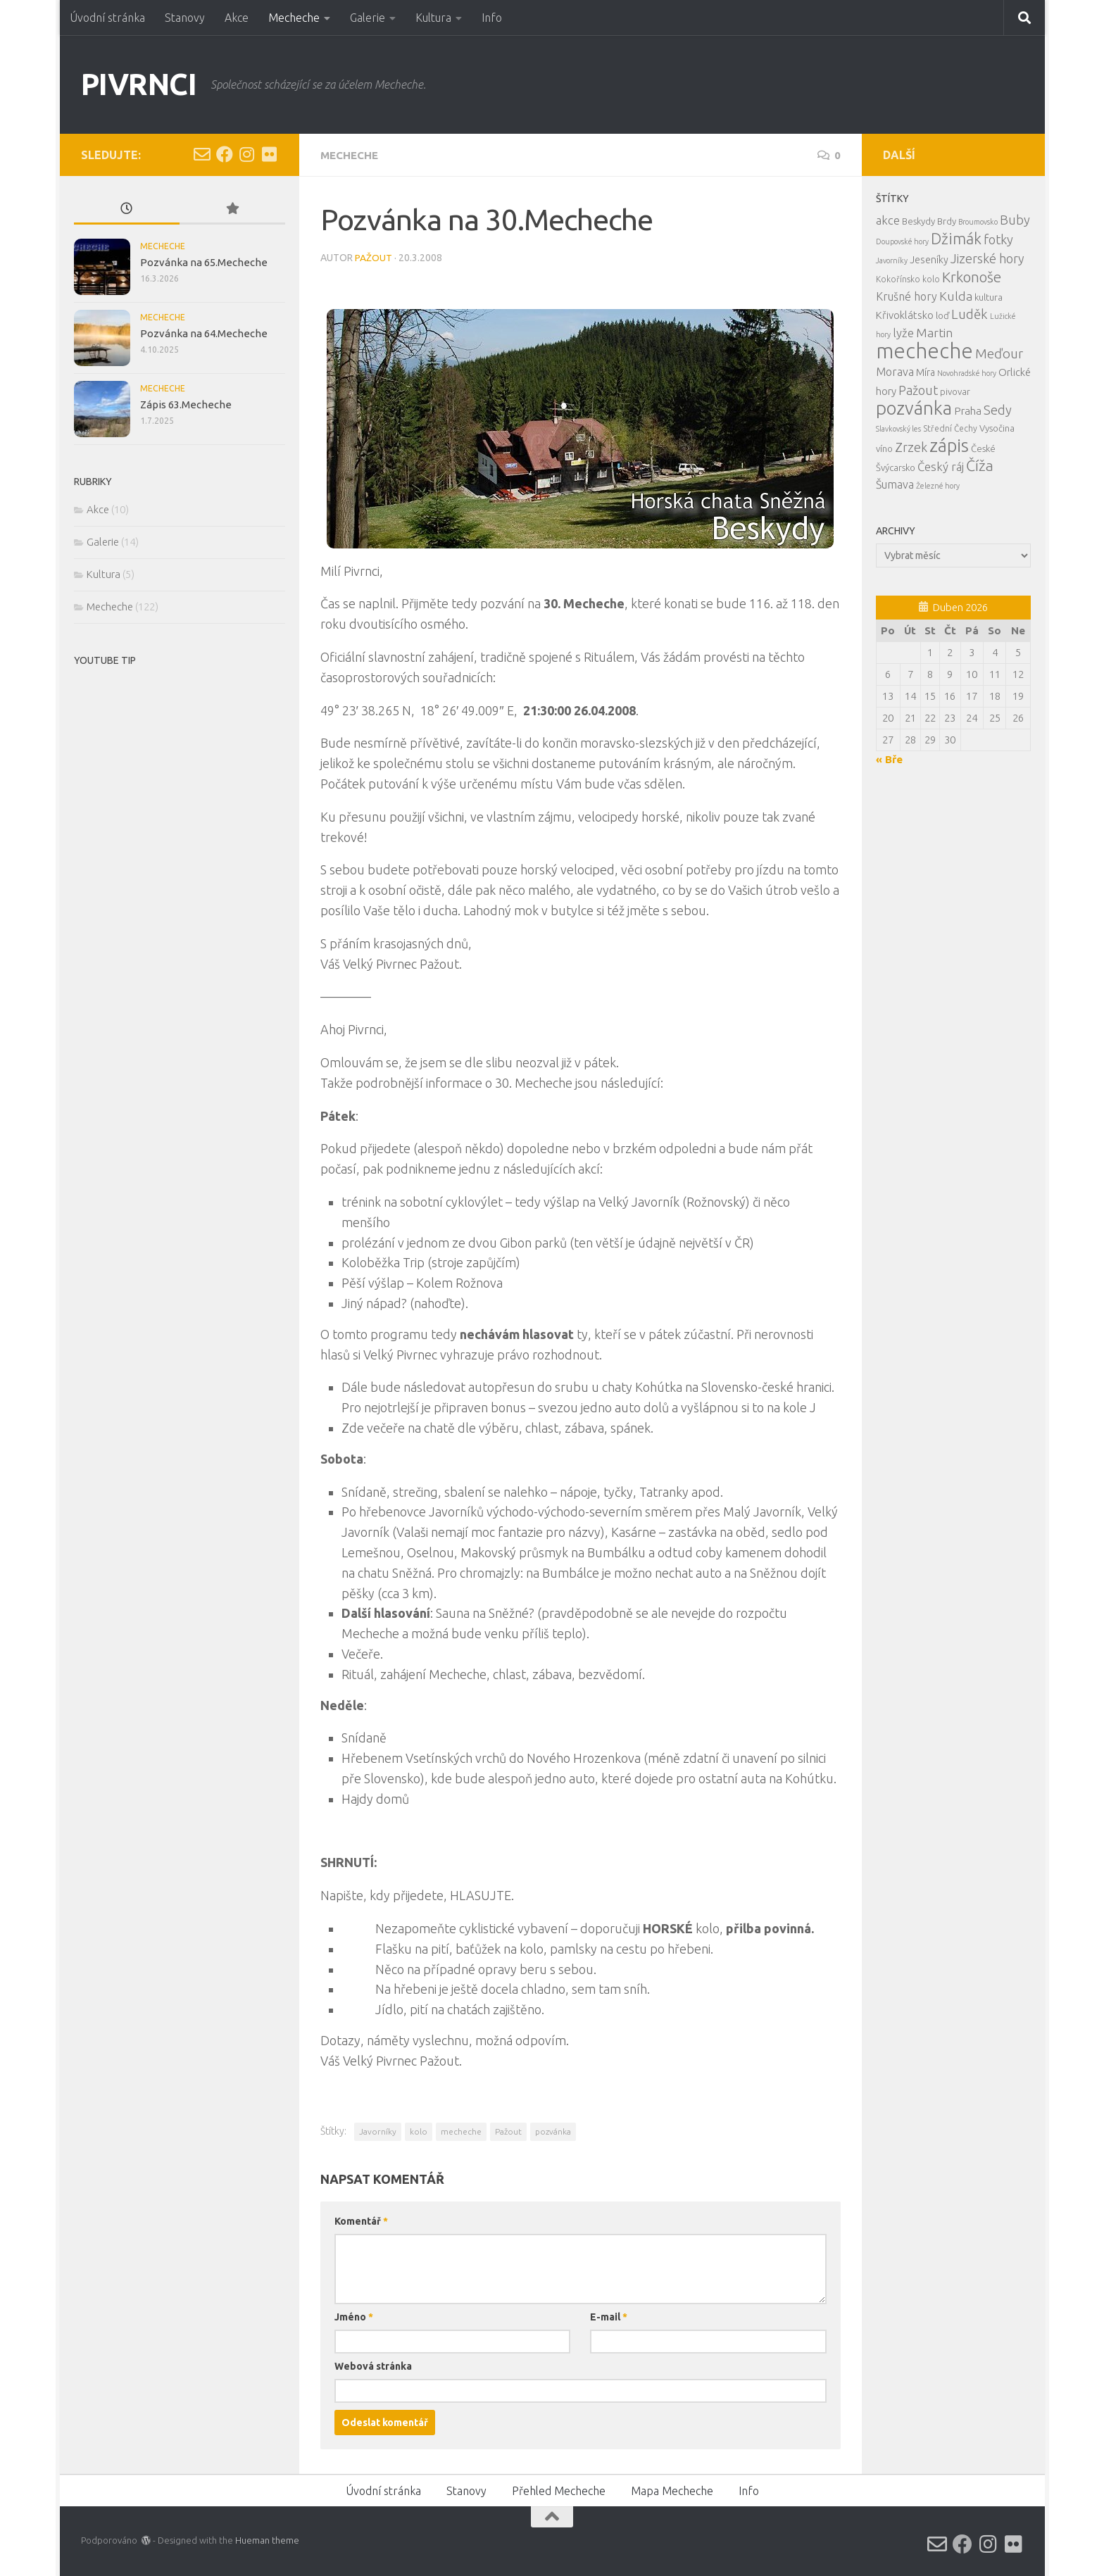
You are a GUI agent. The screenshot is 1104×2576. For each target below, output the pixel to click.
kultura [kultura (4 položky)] (988, 297)
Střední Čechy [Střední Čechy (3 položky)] (950, 428)
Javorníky (377, 2130)
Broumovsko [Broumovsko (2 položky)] (978, 222)
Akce (237, 17)
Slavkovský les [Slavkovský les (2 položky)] (898, 429)
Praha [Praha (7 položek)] (967, 411)
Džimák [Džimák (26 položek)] (956, 238)
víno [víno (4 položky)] (884, 448)
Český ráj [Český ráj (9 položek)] (940, 466)
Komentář (361, 2220)
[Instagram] (247, 154)
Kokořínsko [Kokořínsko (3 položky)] (898, 279)
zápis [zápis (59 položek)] (949, 445)
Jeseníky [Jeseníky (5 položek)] (929, 259)
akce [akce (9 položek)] (888, 220)
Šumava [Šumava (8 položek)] (895, 484)
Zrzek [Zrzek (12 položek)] (911, 447)
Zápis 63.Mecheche (186, 404)
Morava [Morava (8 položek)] (895, 371)
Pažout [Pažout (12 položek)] (918, 390)
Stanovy (185, 17)
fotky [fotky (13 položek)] (998, 239)
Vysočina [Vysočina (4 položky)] (997, 428)
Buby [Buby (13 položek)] (1015, 220)
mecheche (461, 2130)
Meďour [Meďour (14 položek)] (999, 353)
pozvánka (553, 2130)
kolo (418, 2130)
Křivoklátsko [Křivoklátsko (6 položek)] (905, 315)
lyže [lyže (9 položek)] (903, 332)
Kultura (433, 17)
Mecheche (294, 17)
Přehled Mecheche (559, 2490)
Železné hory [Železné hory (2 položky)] (938, 486)
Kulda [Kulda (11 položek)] (955, 296)
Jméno (353, 2316)
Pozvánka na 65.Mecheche (204, 262)
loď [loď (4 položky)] (942, 315)
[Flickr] (269, 154)
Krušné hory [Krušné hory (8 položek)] (906, 296)
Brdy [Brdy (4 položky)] (946, 221)
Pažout (373, 257)
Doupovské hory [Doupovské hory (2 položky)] (902, 241)
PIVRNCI (139, 84)
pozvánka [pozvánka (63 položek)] (914, 408)
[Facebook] (224, 154)
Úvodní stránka (107, 17)
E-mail (608, 2316)
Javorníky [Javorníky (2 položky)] (892, 260)
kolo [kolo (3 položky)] (931, 279)
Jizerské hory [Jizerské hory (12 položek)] (987, 258)
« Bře (889, 759)
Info (492, 17)
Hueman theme (267, 2539)
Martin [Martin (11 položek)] (934, 332)
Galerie (367, 17)
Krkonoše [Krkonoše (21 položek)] (971, 277)
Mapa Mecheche (672, 2490)
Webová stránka (373, 2365)
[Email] (202, 154)
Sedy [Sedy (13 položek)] (998, 410)
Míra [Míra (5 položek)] (925, 372)
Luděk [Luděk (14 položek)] (969, 314)
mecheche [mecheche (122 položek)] (924, 351)
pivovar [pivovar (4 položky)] (955, 391)
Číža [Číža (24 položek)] (979, 465)
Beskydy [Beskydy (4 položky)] (918, 221)
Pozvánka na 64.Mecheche (204, 333)
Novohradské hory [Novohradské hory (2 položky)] (966, 373)
